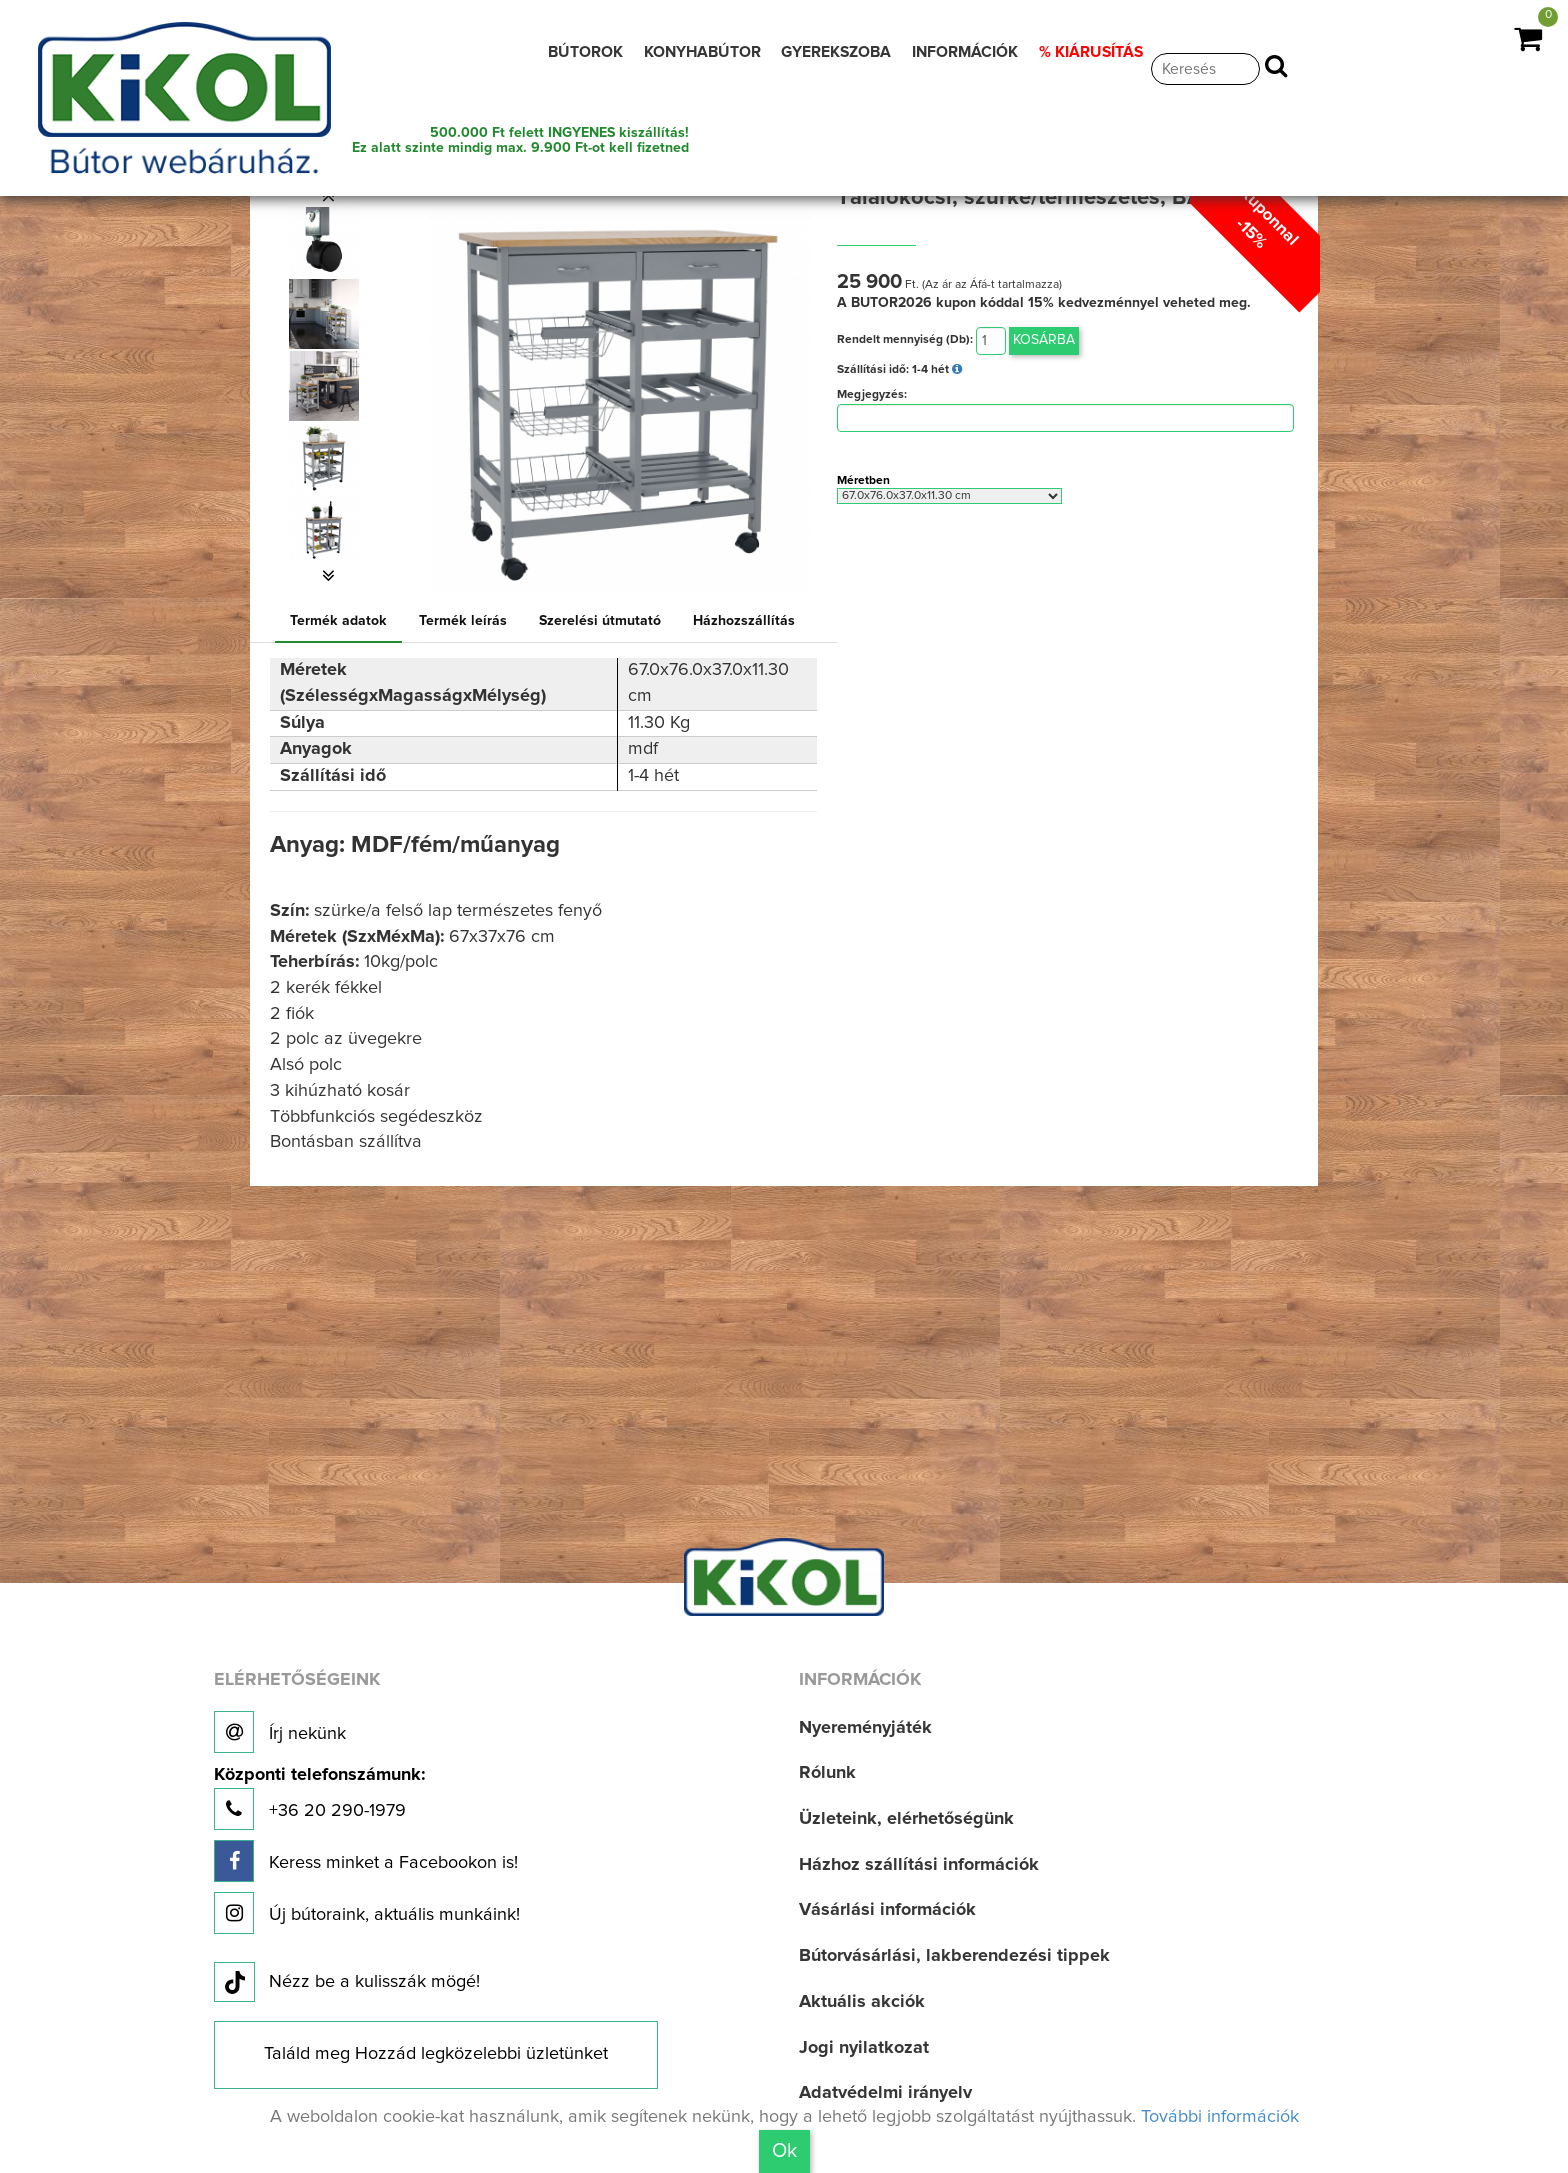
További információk (1220, 2117)
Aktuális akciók (862, 2002)
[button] (328, 196)
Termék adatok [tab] (338, 621)
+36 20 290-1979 (319, 1798)
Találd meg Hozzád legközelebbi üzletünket (436, 2054)
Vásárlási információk (887, 1910)
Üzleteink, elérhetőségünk (906, 1819)
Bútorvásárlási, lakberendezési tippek (954, 1956)
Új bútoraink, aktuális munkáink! (367, 1913)
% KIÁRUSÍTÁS (1091, 52)
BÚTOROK (585, 52)
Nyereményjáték (865, 1728)
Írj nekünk (280, 1732)
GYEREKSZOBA (836, 52)
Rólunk (827, 1773)
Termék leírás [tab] (463, 621)
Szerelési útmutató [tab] (600, 621)
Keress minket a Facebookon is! (366, 1861)
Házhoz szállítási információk (919, 1865)
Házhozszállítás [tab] (744, 621)
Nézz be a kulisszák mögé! (347, 1983)
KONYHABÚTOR (702, 52)
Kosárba (1044, 340)
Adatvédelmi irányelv (885, 2093)
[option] (328, 242)
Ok (784, 2151)
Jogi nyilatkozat (864, 2048)
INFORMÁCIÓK (965, 52)
